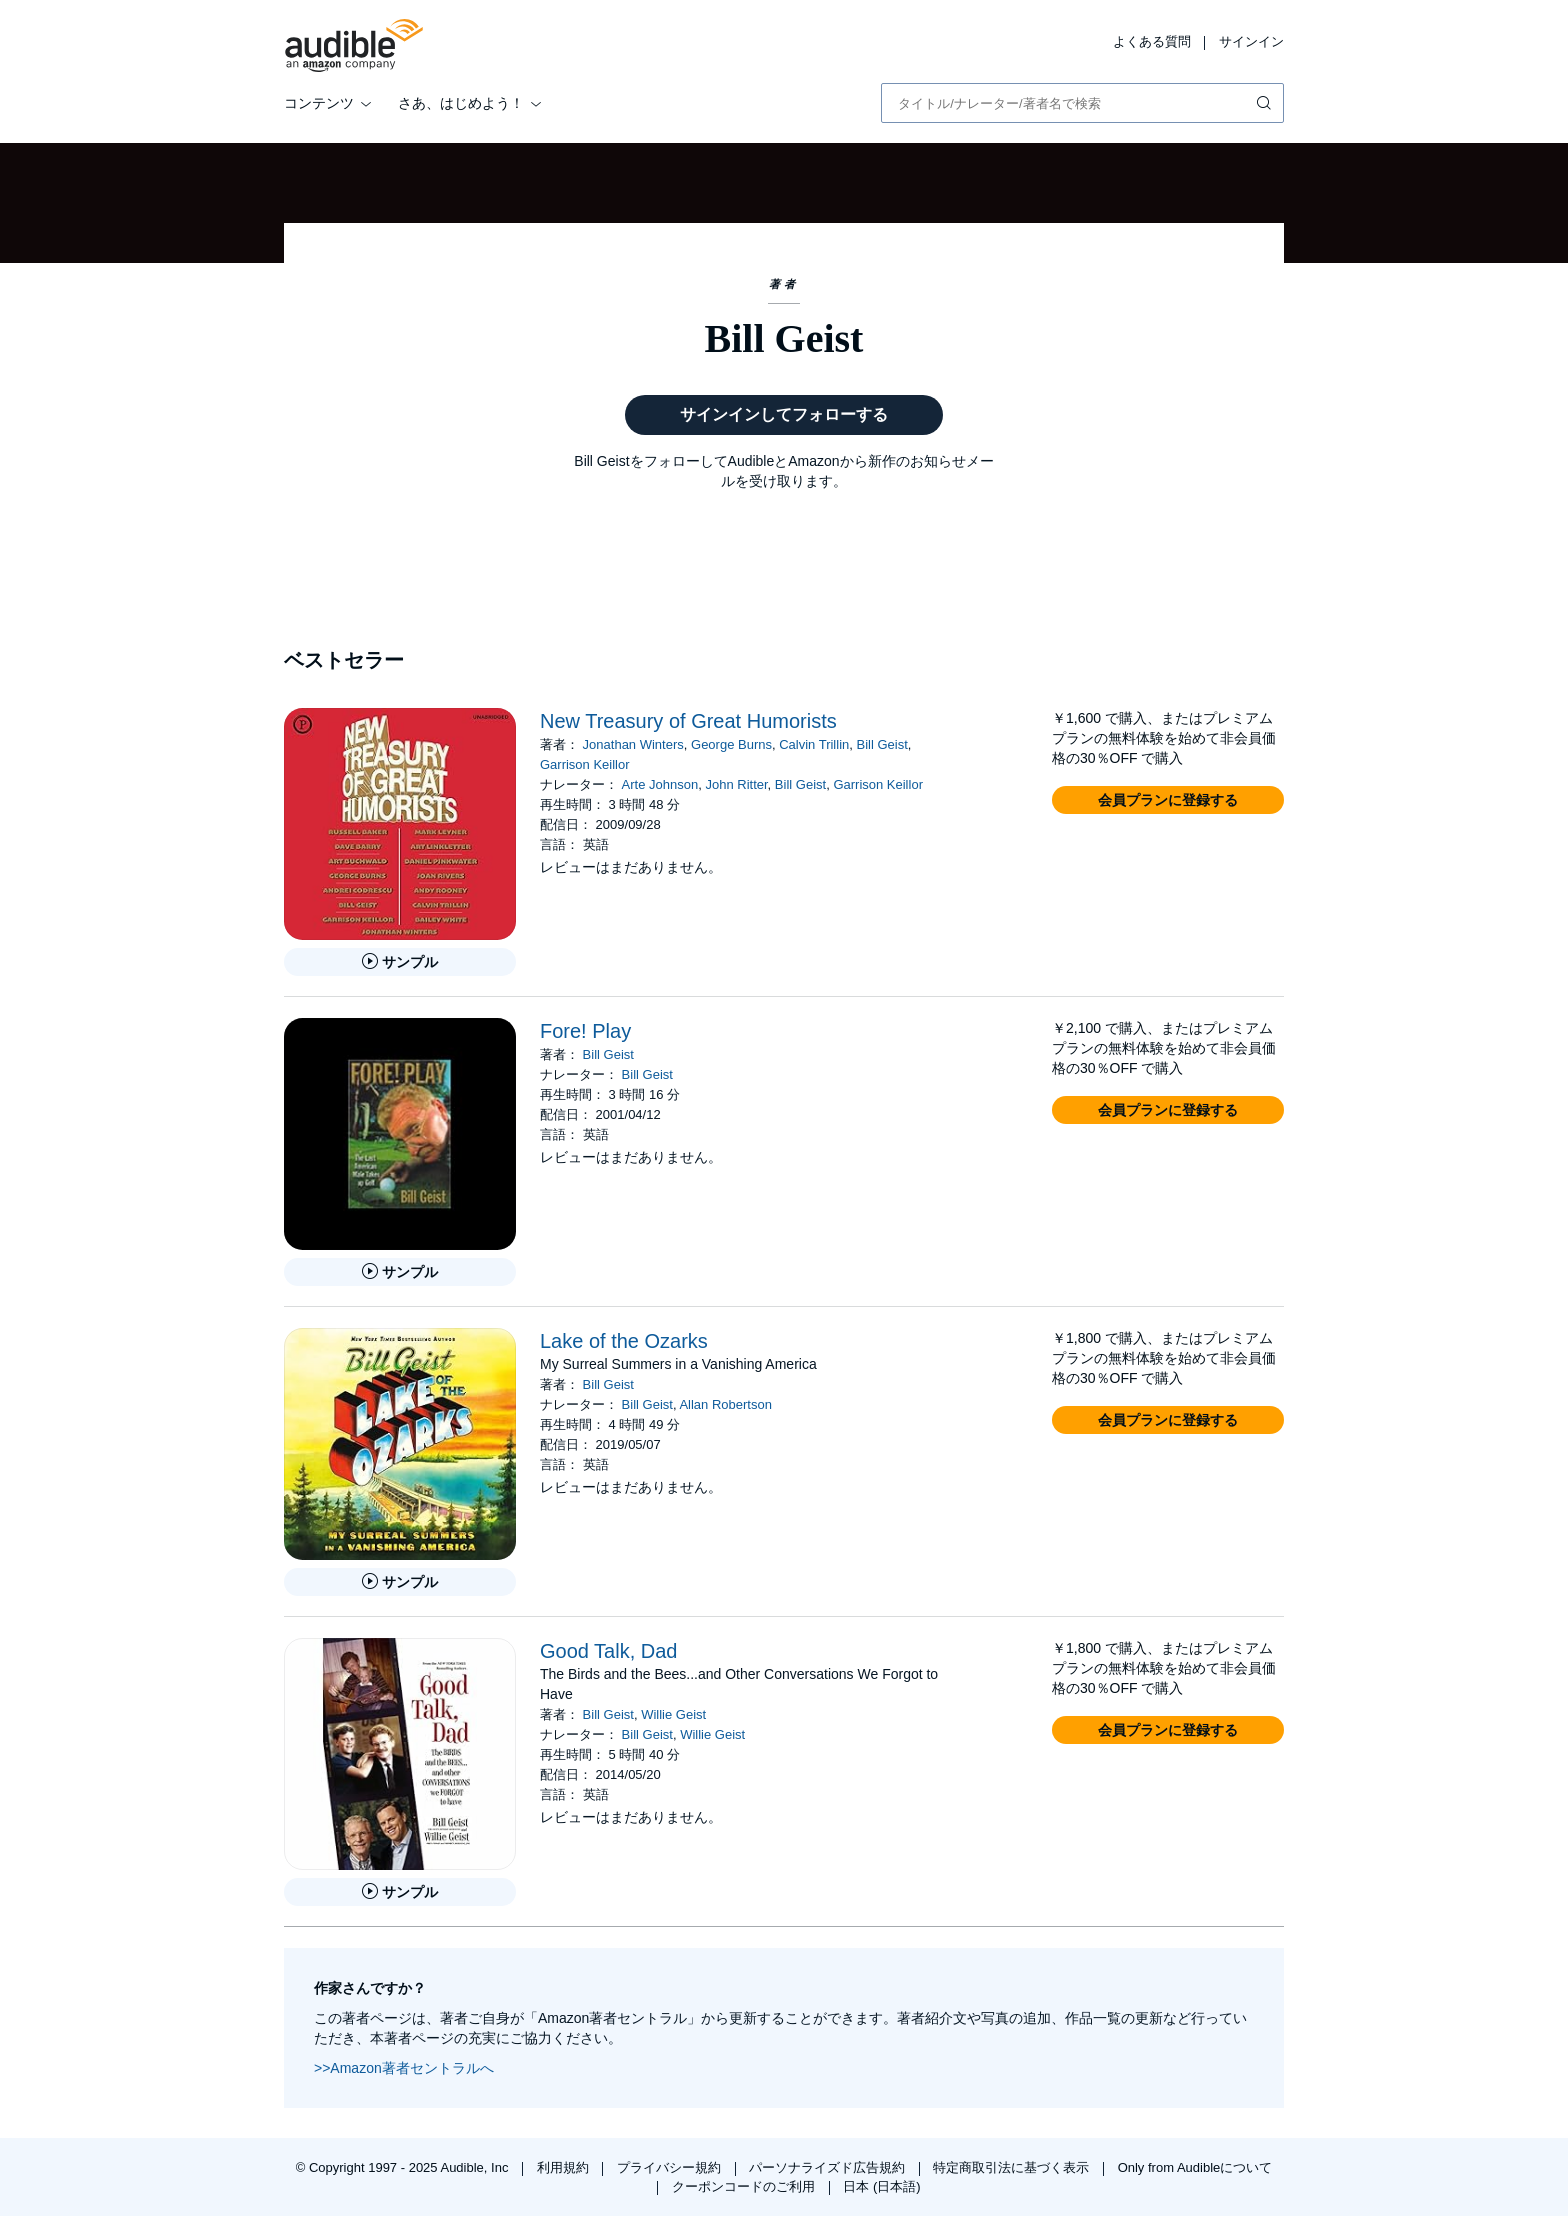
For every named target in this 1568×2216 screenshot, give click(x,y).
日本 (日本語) (881, 2186)
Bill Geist (882, 744)
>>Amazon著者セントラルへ (404, 2068)
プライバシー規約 (671, 2167)
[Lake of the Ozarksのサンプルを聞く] (400, 1582)
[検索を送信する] (1266, 103)
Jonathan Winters (633, 744)
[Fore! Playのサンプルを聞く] (400, 1272)
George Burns (731, 744)
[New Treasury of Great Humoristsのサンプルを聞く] (400, 962)
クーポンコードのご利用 (745, 2186)
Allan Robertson (725, 1404)
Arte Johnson (660, 784)
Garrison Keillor (585, 764)
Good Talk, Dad (609, 1651)
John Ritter (736, 784)
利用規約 (565, 2167)
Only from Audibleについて (1195, 2167)
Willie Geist (673, 1714)
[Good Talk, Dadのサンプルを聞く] (400, 1892)
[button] (1168, 800)
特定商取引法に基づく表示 (1013, 2167)
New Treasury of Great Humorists (688, 721)
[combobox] (1082, 103)
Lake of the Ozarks (624, 1341)
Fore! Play (585, 1031)
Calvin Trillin (814, 744)
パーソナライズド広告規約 (829, 2167)
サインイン (1251, 41)
